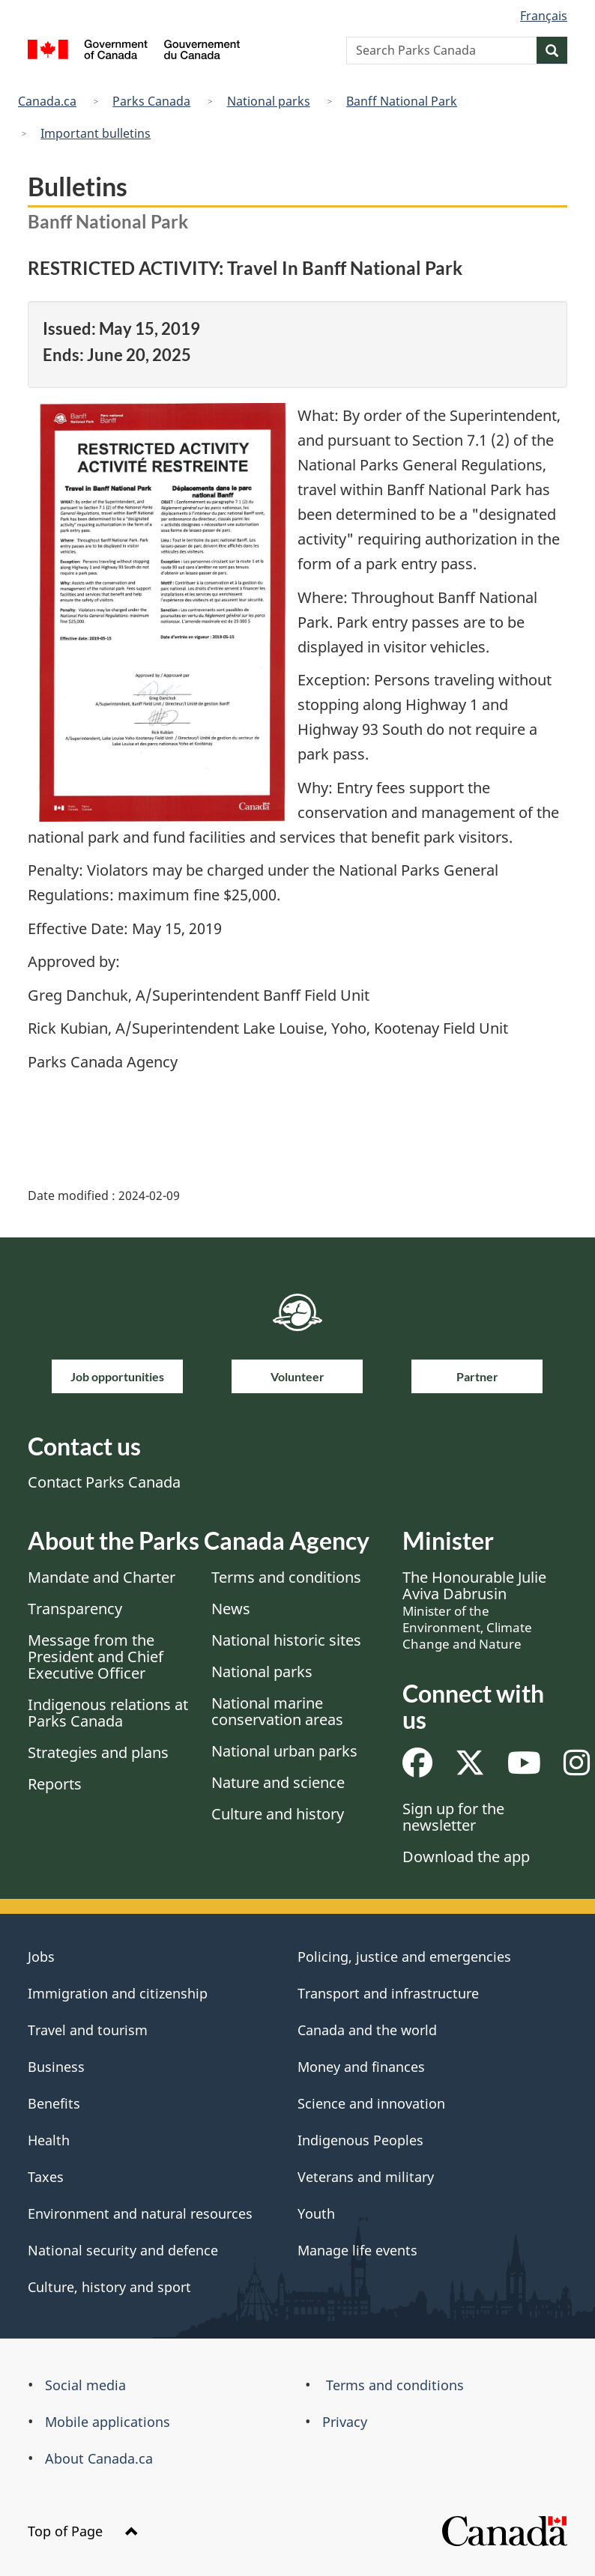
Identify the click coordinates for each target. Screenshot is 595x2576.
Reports (55, 1784)
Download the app (466, 1856)
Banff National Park (401, 101)
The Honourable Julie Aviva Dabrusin (474, 1609)
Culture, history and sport (109, 2287)
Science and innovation (371, 2103)
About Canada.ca (99, 2458)
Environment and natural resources (140, 2213)
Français (543, 15)
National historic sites (286, 1640)
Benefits (54, 2103)
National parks (268, 101)
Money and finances (361, 2067)
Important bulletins (95, 133)
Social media (85, 2385)
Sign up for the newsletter (453, 1816)
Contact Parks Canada (104, 1482)
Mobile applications (107, 2422)
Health (49, 2140)
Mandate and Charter (101, 1577)
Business (56, 2067)
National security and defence (123, 2250)
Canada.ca (47, 101)
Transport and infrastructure (388, 1993)
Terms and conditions (286, 1577)
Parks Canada (151, 101)
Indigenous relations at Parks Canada (108, 1712)
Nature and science (278, 1782)
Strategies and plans (98, 1752)
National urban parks (284, 1751)
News (230, 1608)
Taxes (46, 2177)
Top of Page (83, 2531)
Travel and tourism (88, 2030)
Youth (316, 2213)
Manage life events (357, 2250)
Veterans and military (366, 2177)
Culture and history (277, 1814)
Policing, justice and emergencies (404, 1957)
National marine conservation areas (277, 1711)
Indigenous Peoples (360, 2140)
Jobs (41, 1957)
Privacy (344, 2422)
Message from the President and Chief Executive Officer (95, 1656)
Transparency (75, 1608)
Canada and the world (367, 2030)
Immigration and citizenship (118, 1993)
